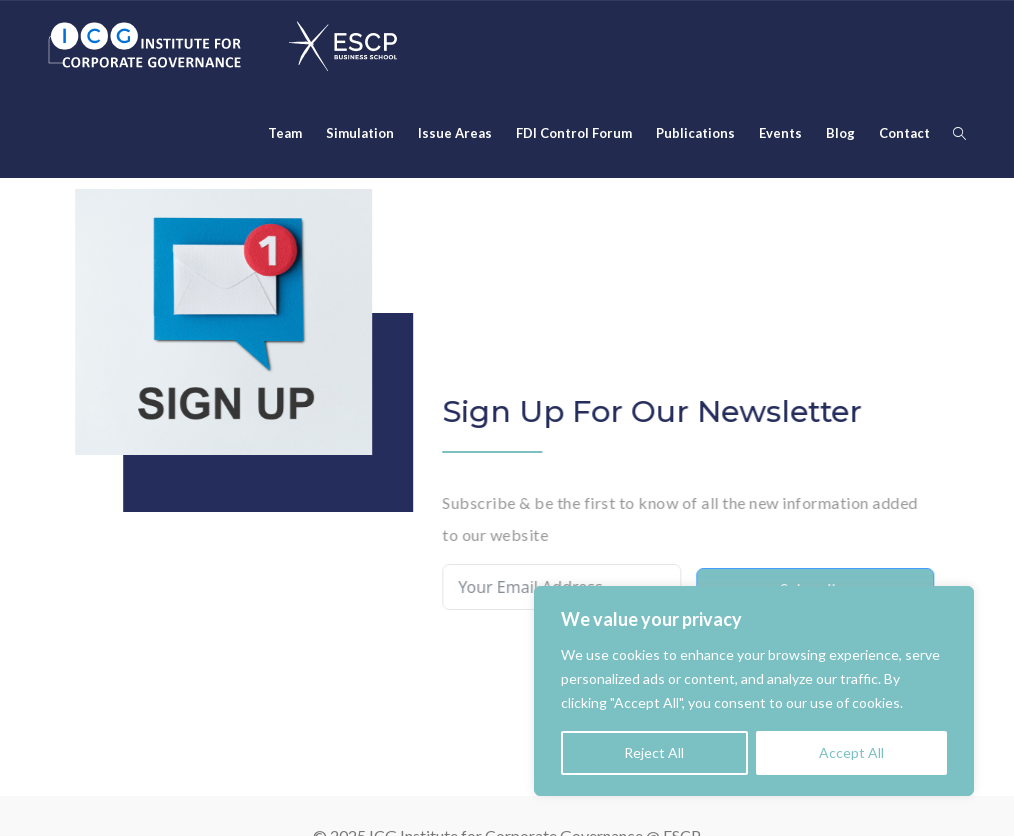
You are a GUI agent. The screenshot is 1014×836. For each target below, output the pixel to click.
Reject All (654, 752)
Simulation (360, 133)
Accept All (851, 752)
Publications (695, 133)
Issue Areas (455, 133)
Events (780, 133)
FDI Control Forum (574, 133)
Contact (904, 133)
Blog (840, 133)
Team (285, 133)
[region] (754, 691)
